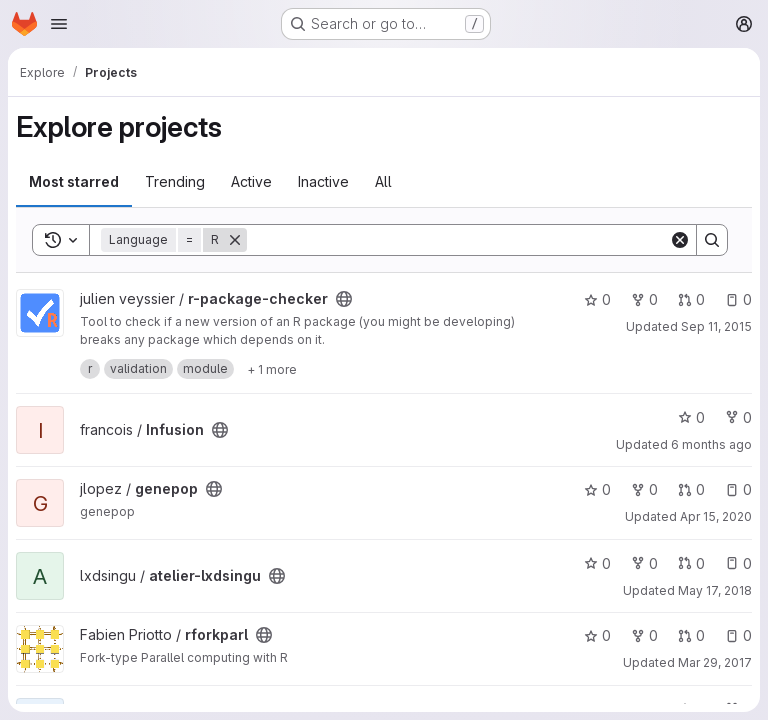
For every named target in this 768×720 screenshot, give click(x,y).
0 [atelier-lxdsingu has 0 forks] (644, 563)
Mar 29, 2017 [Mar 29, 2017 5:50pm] (715, 662)
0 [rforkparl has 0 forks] (644, 635)
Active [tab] (251, 181)
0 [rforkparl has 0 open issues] (738, 635)
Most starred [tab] (74, 181)
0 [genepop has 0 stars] (597, 489)
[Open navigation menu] (59, 24)
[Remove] (235, 240)
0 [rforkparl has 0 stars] (597, 635)
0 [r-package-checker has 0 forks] (644, 299)
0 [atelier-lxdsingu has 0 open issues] (738, 563)
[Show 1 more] (272, 369)
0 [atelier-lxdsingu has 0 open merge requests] (691, 563)
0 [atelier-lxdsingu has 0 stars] (597, 563)
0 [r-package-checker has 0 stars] (597, 299)
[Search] (458, 240)
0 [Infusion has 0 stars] (691, 417)
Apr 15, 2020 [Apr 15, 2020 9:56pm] (716, 516)
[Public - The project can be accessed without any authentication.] (344, 299)
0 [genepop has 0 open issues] (738, 489)
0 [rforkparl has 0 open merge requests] (691, 635)
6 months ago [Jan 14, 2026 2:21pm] (711, 444)
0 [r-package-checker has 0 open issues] (738, 299)
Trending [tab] (175, 181)
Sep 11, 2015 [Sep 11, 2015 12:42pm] (716, 326)
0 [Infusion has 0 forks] (738, 417)
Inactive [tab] (323, 181)
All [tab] (383, 181)
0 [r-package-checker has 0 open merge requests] (691, 299)
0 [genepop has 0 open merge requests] (691, 489)
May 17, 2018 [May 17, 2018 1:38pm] (715, 590)
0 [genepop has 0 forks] (644, 489)
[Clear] (680, 240)
